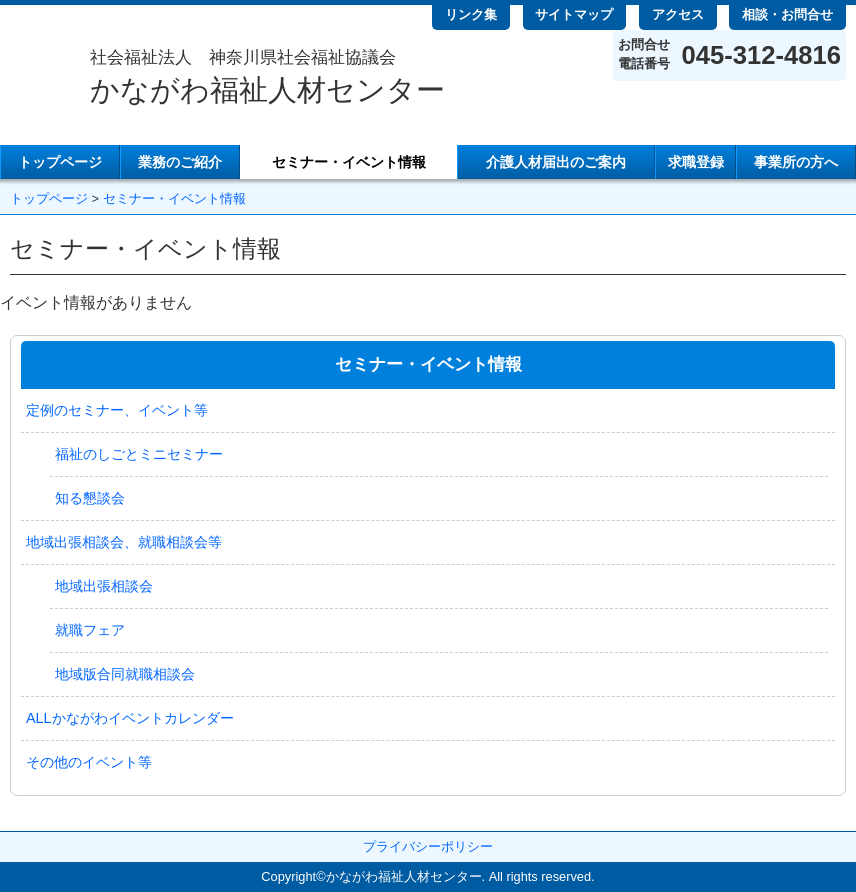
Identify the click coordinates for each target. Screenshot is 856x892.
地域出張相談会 (104, 586)
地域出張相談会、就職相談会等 (124, 542)
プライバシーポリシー (428, 846)
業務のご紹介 (180, 162)
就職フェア (90, 630)
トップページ (60, 162)
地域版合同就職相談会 (125, 674)
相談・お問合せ (787, 14)
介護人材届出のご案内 (556, 162)
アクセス (678, 14)
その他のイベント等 (89, 762)
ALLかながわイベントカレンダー (130, 718)
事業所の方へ (796, 162)
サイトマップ (574, 14)
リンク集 (471, 14)
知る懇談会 (90, 498)
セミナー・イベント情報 (349, 162)
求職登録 (696, 162)
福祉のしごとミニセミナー (139, 454)
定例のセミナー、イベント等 (117, 410)
